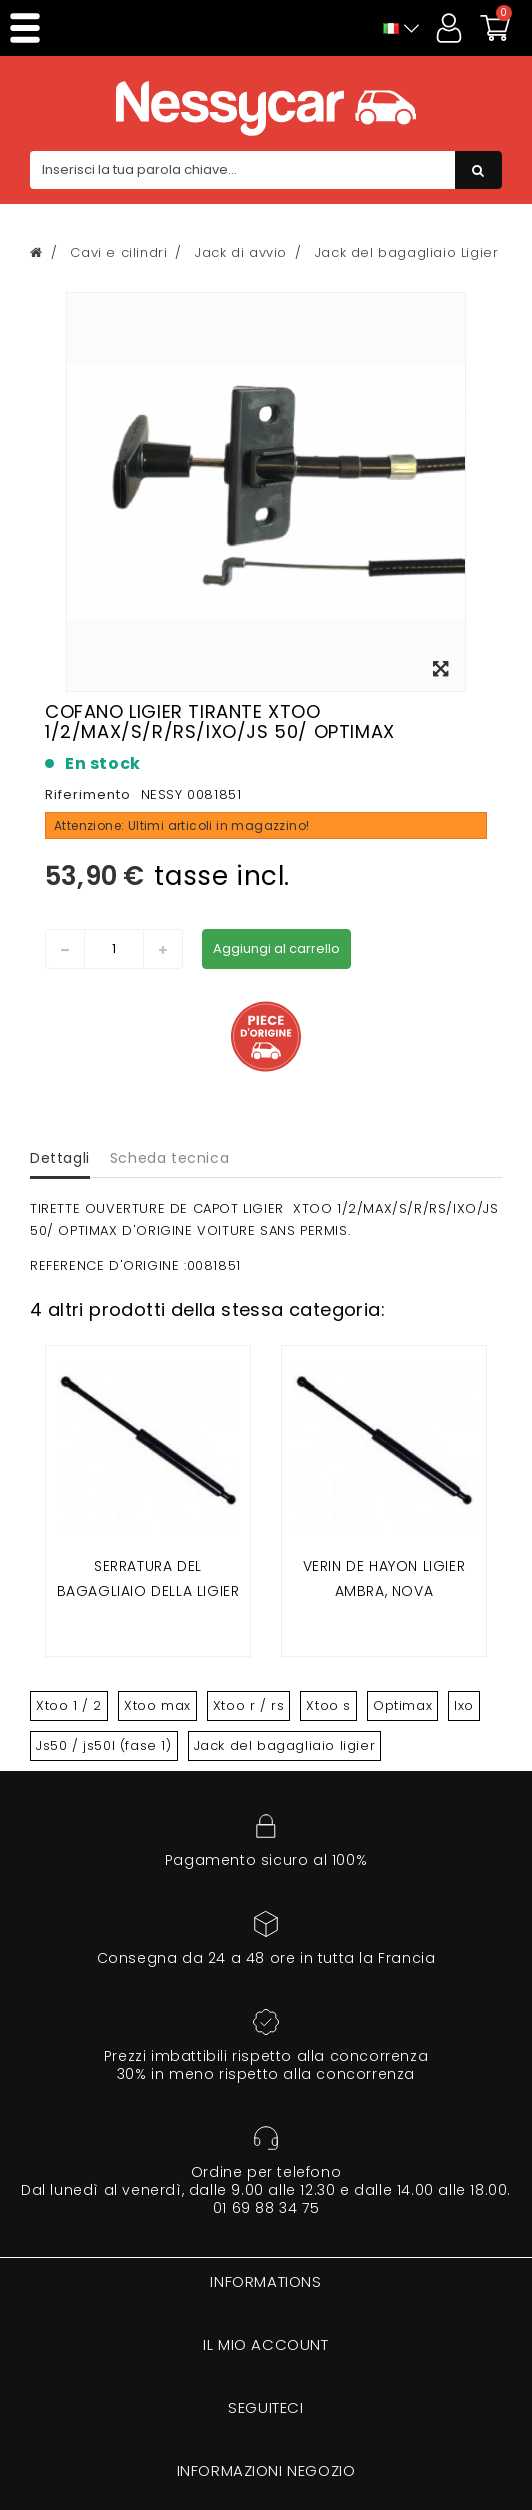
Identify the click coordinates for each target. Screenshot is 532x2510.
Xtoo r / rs (249, 1705)
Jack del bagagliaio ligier (285, 1745)
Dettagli (60, 1158)
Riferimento (88, 794)
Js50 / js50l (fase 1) (104, 1745)
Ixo (464, 1705)
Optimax (402, 1705)
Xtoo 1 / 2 (69, 1705)
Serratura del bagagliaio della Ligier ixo (148, 1591)
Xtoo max (157, 1705)
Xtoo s (328, 1705)
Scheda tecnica (169, 1158)
